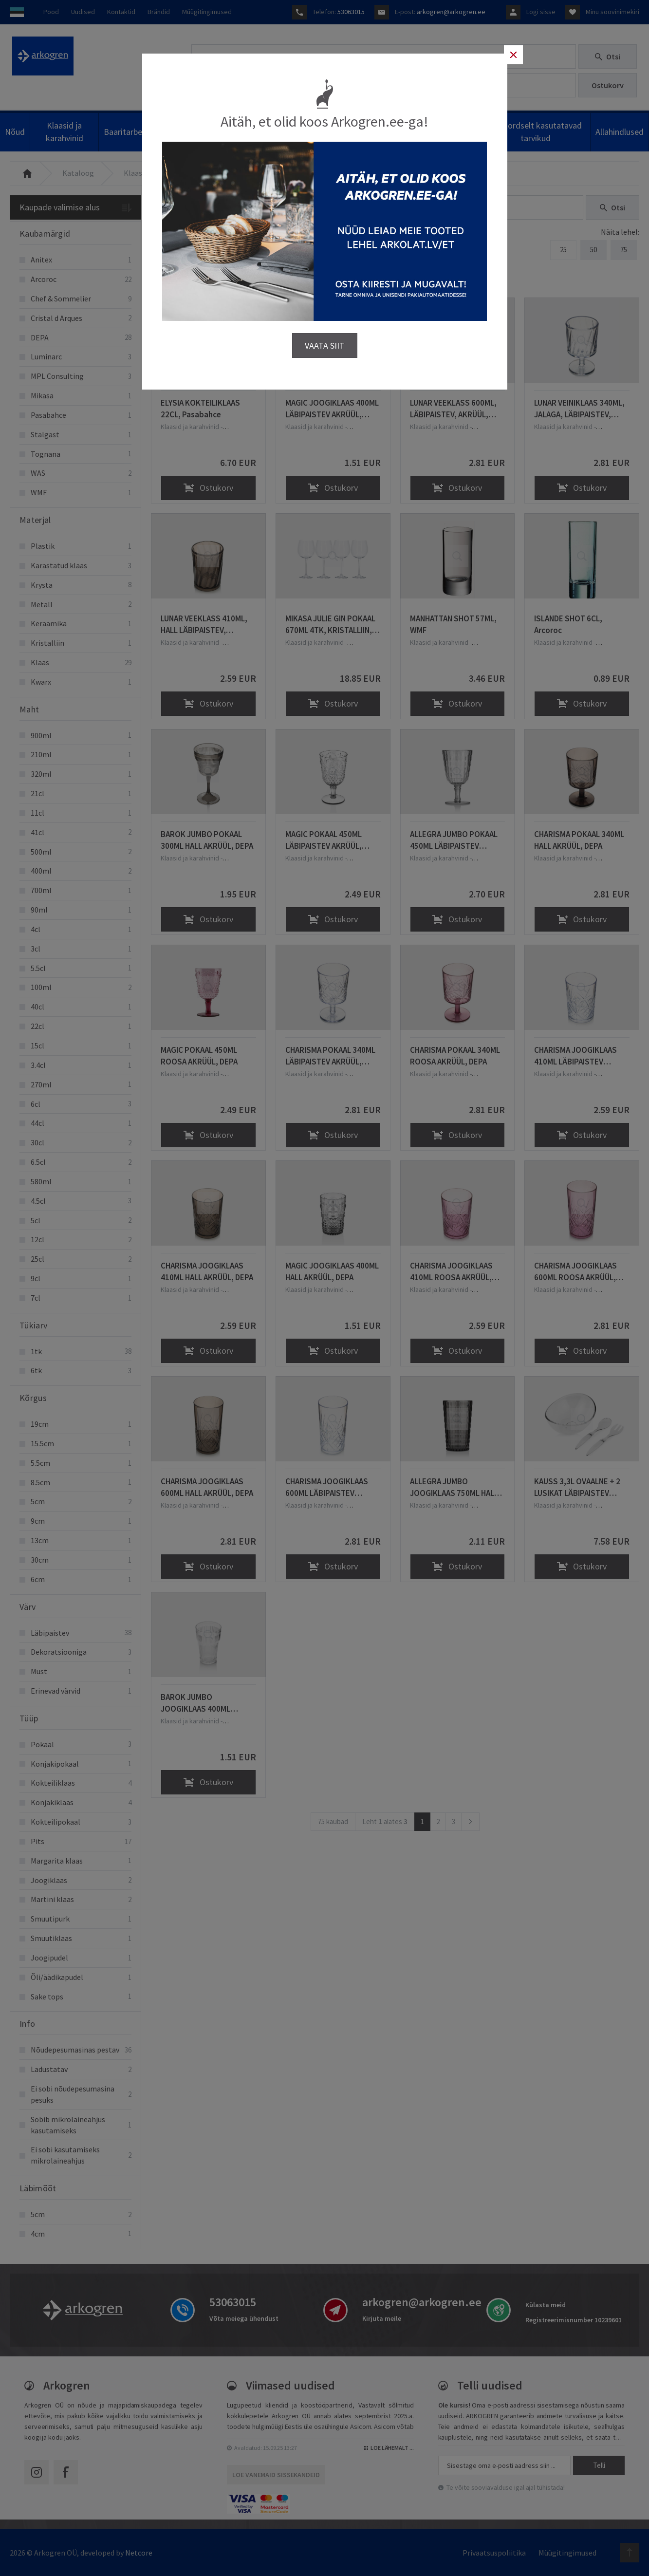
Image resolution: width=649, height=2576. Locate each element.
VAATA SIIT (325, 338)
